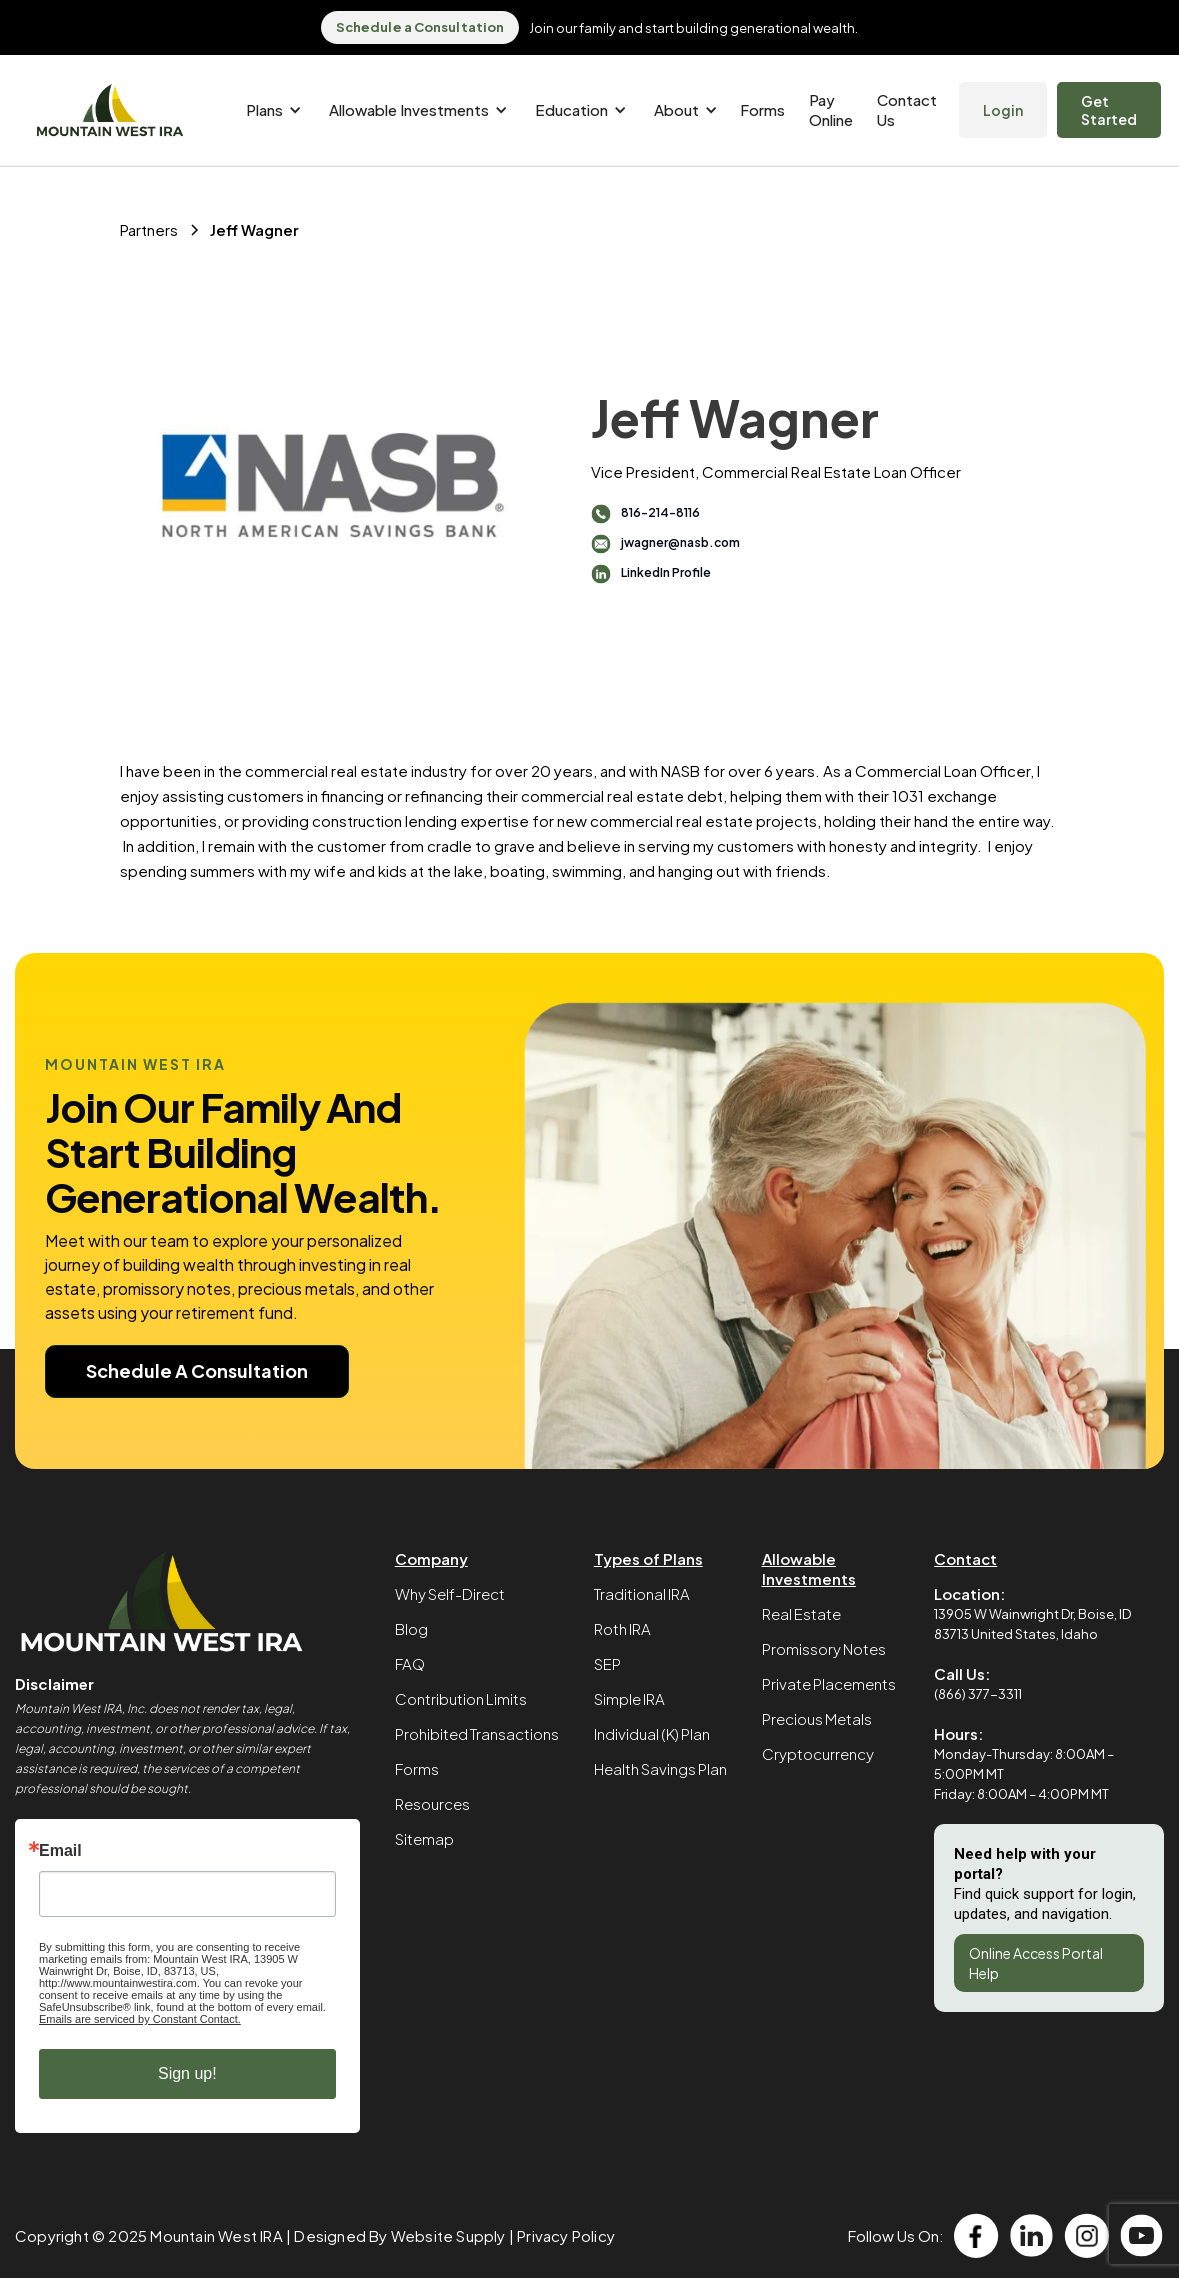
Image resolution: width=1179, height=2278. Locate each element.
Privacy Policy (566, 2235)
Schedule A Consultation (197, 1370)
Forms (762, 109)
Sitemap (424, 1838)
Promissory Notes (824, 1648)
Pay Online (831, 109)
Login (1003, 110)
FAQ (410, 1663)
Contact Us (907, 109)
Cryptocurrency (818, 1753)
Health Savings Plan (660, 1768)
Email (60, 1851)
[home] (110, 110)
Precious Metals (817, 1718)
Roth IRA (622, 1628)
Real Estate (801, 1613)
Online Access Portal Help (1036, 1963)
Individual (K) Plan (652, 1733)
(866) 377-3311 (978, 1694)
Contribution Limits (461, 1698)
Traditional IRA (642, 1593)
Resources (432, 1803)
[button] (270, 110)
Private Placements (829, 1683)
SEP (607, 1663)
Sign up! (187, 2073)
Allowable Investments (809, 1568)
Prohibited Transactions (477, 1733)
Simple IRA (629, 1698)
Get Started (1109, 110)
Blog (411, 1628)
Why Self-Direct (450, 1593)
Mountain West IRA (216, 2235)
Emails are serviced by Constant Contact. (140, 2019)
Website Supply (448, 2235)
